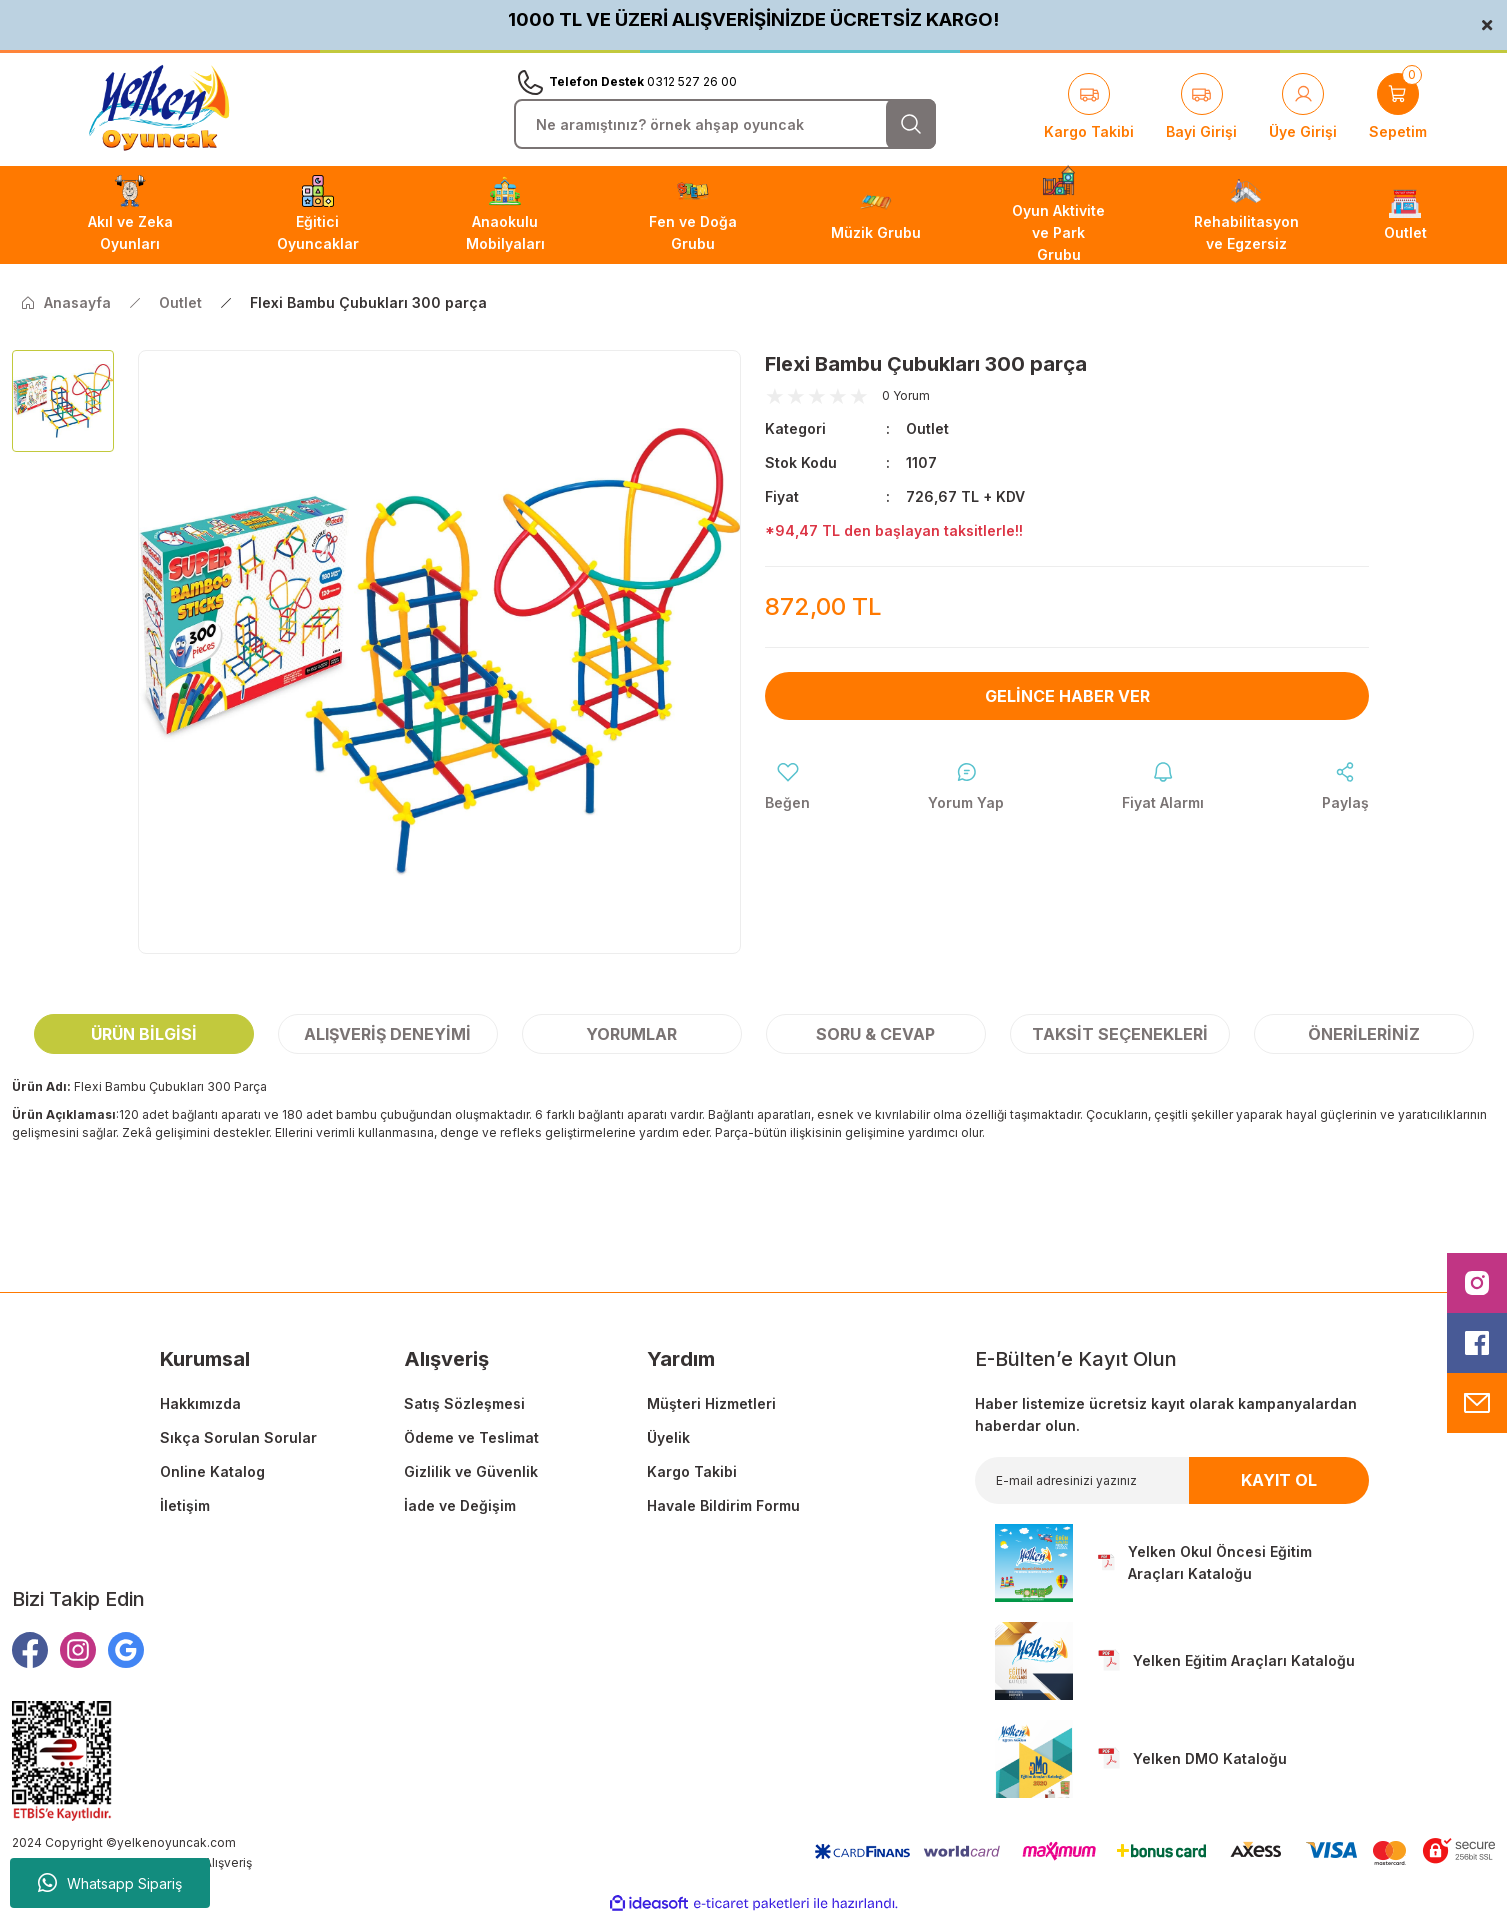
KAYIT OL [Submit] (1279, 1480)
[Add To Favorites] (787, 787)
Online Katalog (212, 1471)
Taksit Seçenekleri (1120, 1034)
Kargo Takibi (692, 1471)
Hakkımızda (200, 1403)
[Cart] (1398, 108)
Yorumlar (631, 1034)
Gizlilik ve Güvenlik (471, 1471)
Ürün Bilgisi (144, 1034)
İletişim (185, 1505)
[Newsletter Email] (1172, 1480)
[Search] (725, 124)
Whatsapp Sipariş (110, 1883)
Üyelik (668, 1437)
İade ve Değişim (460, 1505)
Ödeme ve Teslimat (471, 1437)
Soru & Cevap (875, 1034)
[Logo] (159, 108)
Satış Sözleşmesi (464, 1403)
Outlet (927, 428)
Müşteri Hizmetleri (711, 1403)
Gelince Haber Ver (1067, 696)
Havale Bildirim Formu (723, 1505)
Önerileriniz (1364, 1034)
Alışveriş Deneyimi (387, 1034)
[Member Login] (1303, 108)
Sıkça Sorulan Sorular (238, 1437)
